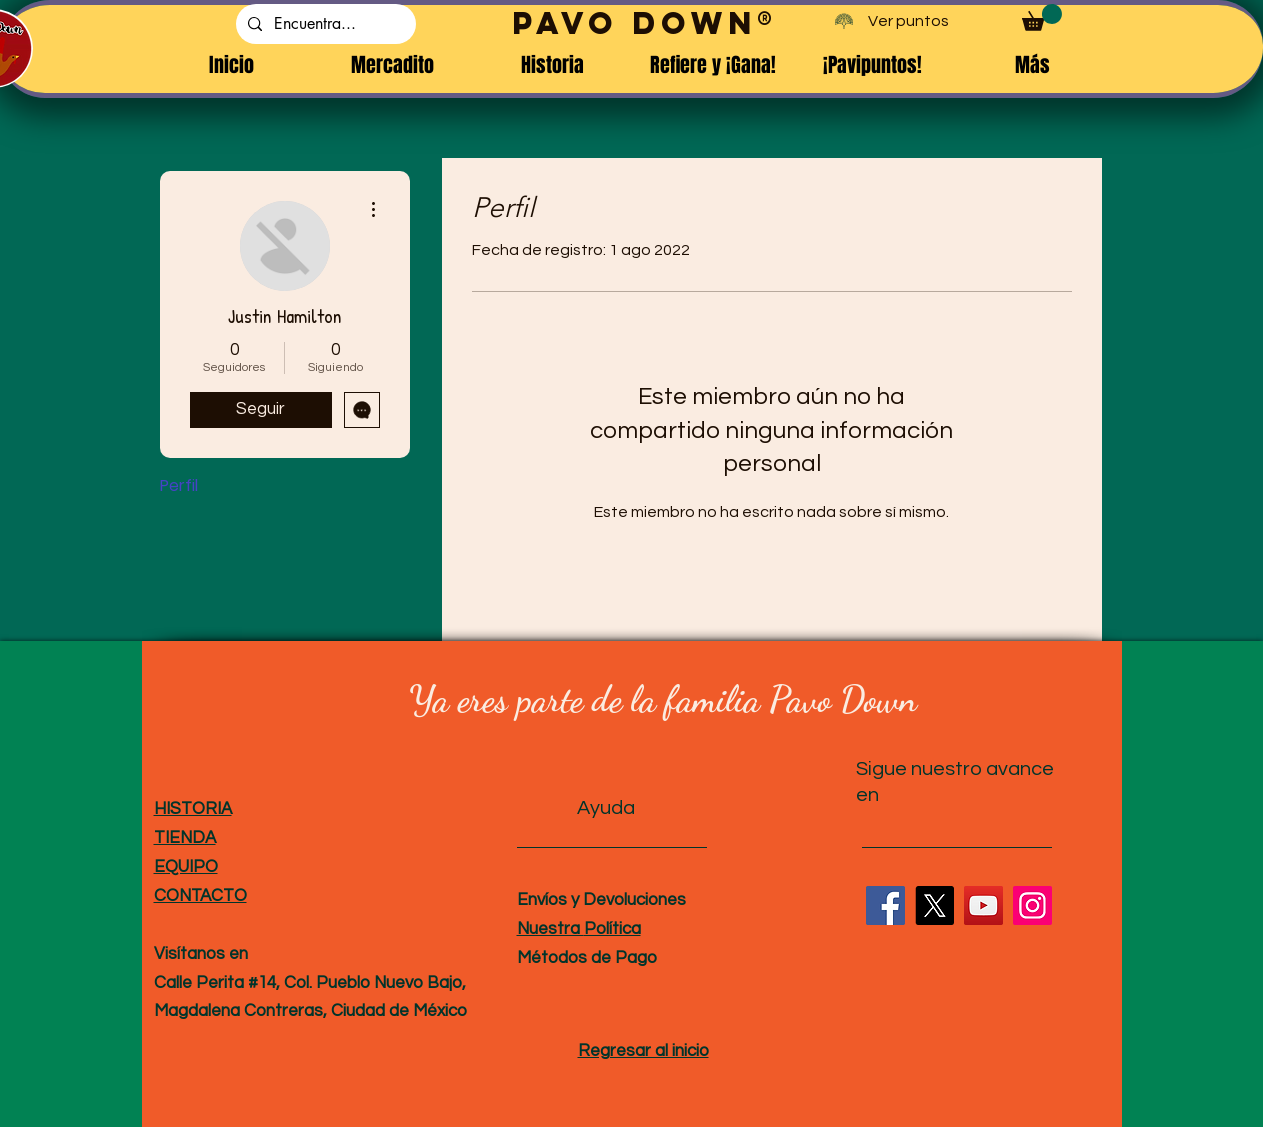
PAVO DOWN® (645, 23)
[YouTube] (983, 905)
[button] (1042, 17)
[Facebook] (885, 905)
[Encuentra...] (324, 24)
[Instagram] (1032, 905)
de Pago (622, 958)
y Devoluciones (626, 900)
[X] (934, 905)
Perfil (179, 485)
